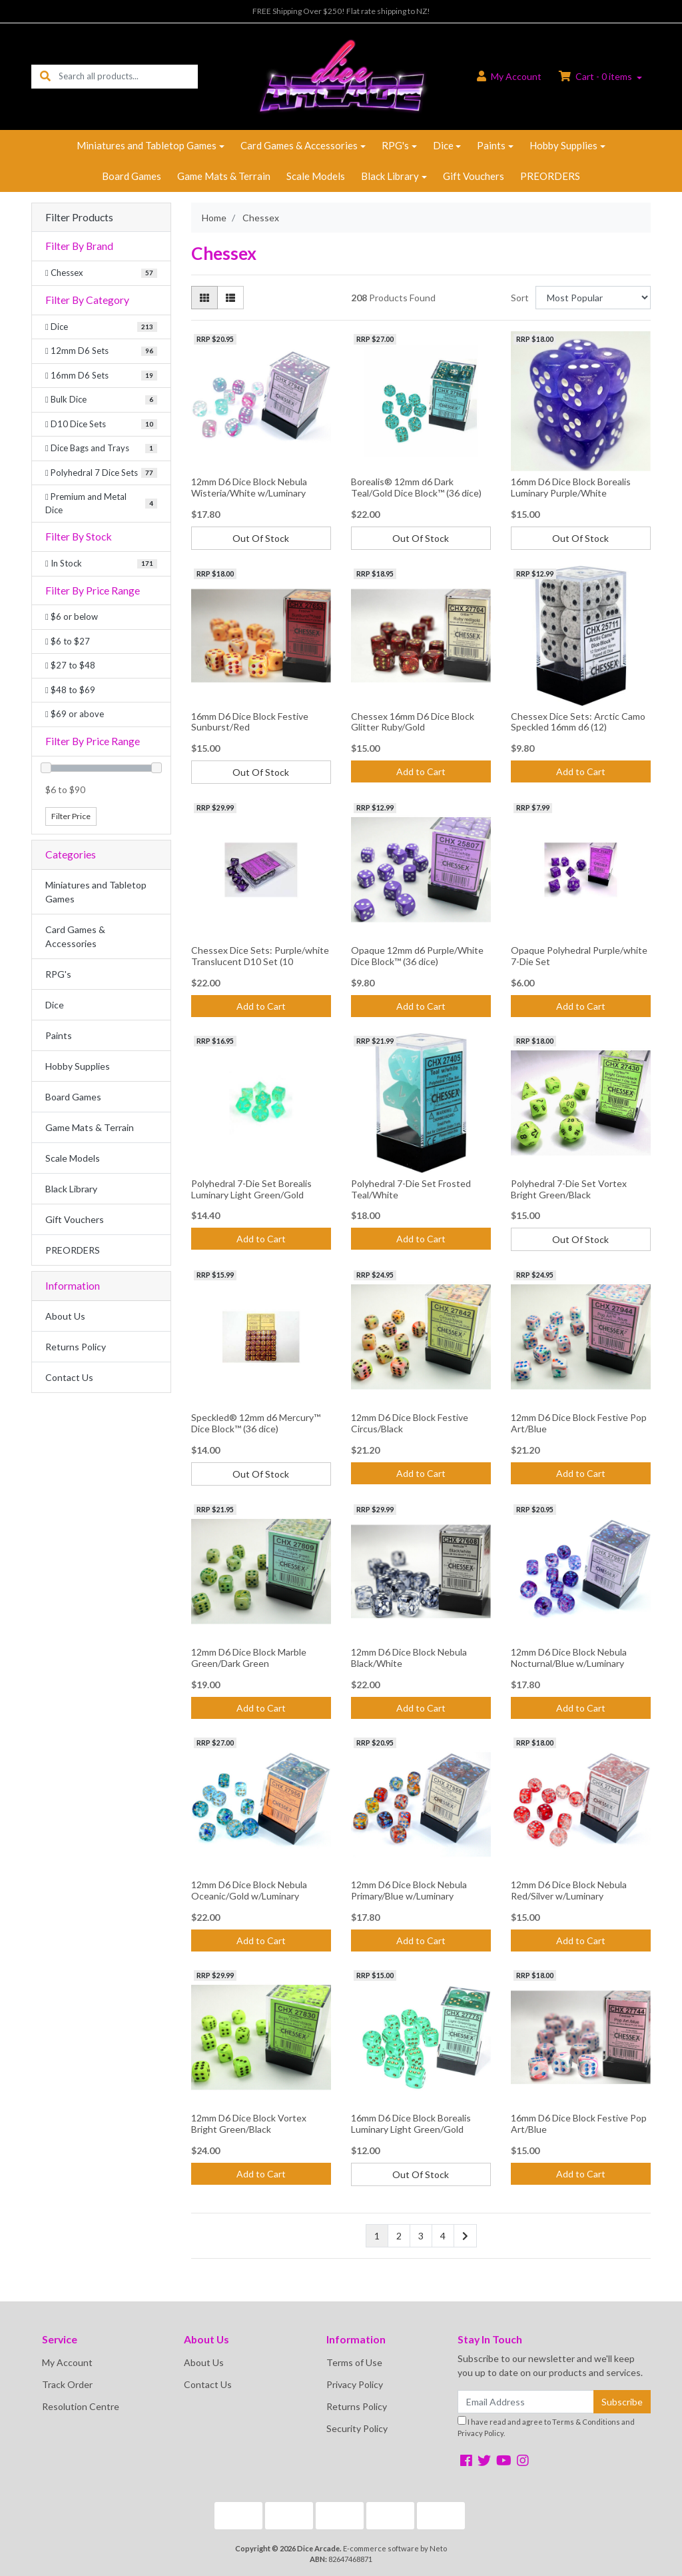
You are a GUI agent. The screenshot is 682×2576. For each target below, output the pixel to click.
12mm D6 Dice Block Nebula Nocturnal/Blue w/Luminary (569, 1657)
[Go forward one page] (465, 2236)
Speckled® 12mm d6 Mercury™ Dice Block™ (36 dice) (255, 1423)
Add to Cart (421, 771)
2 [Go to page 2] (399, 2235)
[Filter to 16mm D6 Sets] (101, 376)
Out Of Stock (260, 538)
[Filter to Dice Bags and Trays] (101, 448)
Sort (520, 297)
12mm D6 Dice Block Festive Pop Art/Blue (579, 1423)
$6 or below (71, 616)
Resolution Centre (80, 2406)
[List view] (230, 297)
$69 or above (74, 713)
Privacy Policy (354, 2384)
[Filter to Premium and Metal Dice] (101, 504)
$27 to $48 (70, 665)
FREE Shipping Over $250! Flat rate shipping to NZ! (341, 11)
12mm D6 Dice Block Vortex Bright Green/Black (248, 2123)
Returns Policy (75, 1346)
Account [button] (509, 76)
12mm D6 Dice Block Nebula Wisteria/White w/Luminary (249, 487)
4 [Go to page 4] (443, 2235)
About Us (65, 1316)
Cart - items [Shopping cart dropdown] (596, 76)
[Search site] (45, 76)
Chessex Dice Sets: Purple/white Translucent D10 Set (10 (260, 955)
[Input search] (128, 76)
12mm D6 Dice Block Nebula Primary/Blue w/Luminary (409, 1890)
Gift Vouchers (473, 176)
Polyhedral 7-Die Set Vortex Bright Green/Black (569, 1189)
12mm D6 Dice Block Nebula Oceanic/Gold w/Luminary (249, 1890)
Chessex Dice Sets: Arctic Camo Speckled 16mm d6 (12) (578, 721)
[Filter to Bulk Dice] (101, 400)
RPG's (395, 145)
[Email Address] (526, 2401)
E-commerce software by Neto (395, 2548)
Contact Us (69, 1377)
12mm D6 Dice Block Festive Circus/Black (409, 1423)
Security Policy (357, 2428)
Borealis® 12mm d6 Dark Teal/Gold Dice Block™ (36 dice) (416, 487)
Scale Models (315, 176)
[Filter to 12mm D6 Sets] (101, 351)
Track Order (67, 2384)
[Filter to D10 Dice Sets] (101, 424)
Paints (491, 145)
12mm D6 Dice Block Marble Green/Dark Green (248, 1657)
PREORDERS (550, 176)
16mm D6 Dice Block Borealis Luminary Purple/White (571, 487)
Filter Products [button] (79, 217)
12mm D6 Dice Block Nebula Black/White (409, 1657)
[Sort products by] (593, 297)
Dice (443, 145)
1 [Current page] (377, 2235)
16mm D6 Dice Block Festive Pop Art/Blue (579, 2123)
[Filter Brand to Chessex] (101, 273)
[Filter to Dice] (101, 327)
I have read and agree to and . (546, 2426)
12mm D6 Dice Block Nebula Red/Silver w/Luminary (569, 1890)
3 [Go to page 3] (421, 2235)
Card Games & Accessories (299, 145)
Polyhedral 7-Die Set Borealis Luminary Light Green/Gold (251, 1189)
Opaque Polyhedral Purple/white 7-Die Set (579, 955)
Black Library (390, 176)
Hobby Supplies (563, 145)
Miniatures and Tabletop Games (146, 145)
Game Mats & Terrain (223, 176)
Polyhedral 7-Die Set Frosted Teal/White (411, 1189)
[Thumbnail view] (204, 297)
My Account (67, 2362)
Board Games (131, 176)
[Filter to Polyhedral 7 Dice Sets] (101, 473)
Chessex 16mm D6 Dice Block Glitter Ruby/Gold (412, 721)
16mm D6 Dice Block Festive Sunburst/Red (249, 721)
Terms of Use (354, 2362)
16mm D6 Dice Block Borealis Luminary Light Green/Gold (411, 2123)
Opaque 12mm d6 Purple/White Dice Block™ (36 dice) (417, 955)
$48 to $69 (70, 689)
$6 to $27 (67, 641)
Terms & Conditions (586, 2421)
